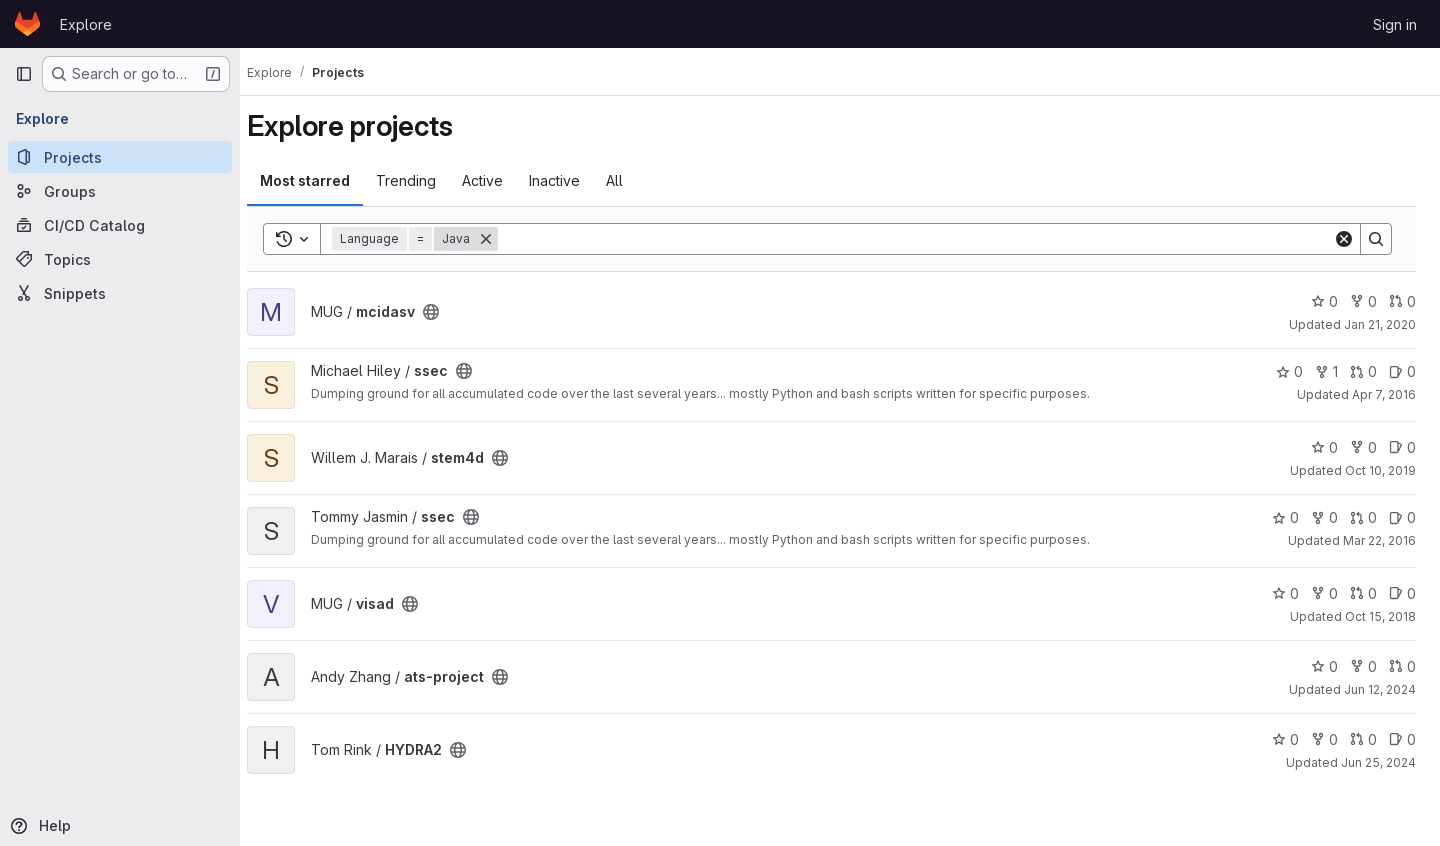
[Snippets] (120, 293)
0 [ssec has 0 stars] (1289, 371)
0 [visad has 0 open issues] (1402, 593)
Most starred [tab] (322, 180)
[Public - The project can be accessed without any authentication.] (448, 312)
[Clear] (1344, 239)
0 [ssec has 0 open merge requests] (1363, 371)
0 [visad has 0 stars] (1285, 593)
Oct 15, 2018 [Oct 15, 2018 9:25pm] (1380, 616)
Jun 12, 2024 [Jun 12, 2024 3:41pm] (1380, 689)
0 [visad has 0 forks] (1324, 593)
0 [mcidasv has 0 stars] (1324, 301)
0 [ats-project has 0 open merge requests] (1402, 666)
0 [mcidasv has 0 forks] (1363, 301)
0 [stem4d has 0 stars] (1324, 447)
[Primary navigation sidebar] (24, 74)
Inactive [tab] (571, 180)
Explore (86, 24)
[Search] (924, 239)
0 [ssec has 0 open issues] (1402, 371)
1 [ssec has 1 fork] (1326, 371)
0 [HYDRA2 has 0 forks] (1324, 739)
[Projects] (120, 157)
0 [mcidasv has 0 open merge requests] (1402, 301)
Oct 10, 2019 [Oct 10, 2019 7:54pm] (1380, 470)
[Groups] (120, 191)
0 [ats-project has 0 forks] (1363, 666)
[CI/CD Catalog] (120, 225)
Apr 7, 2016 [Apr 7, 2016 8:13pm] (1384, 394)
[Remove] (503, 239)
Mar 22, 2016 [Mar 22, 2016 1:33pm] (1379, 540)
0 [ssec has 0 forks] (1324, 517)
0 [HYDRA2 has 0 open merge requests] (1363, 739)
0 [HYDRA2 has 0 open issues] (1402, 739)
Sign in (1395, 24)
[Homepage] (27, 24)
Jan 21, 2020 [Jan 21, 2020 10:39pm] (1380, 324)
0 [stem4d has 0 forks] (1363, 447)
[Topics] (120, 259)
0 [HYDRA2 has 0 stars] (1285, 739)
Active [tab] (499, 180)
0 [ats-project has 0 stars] (1324, 666)
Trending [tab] (423, 180)
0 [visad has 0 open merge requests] (1363, 593)
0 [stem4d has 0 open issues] (1402, 447)
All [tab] (631, 180)
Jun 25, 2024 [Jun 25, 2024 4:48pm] (1378, 762)
